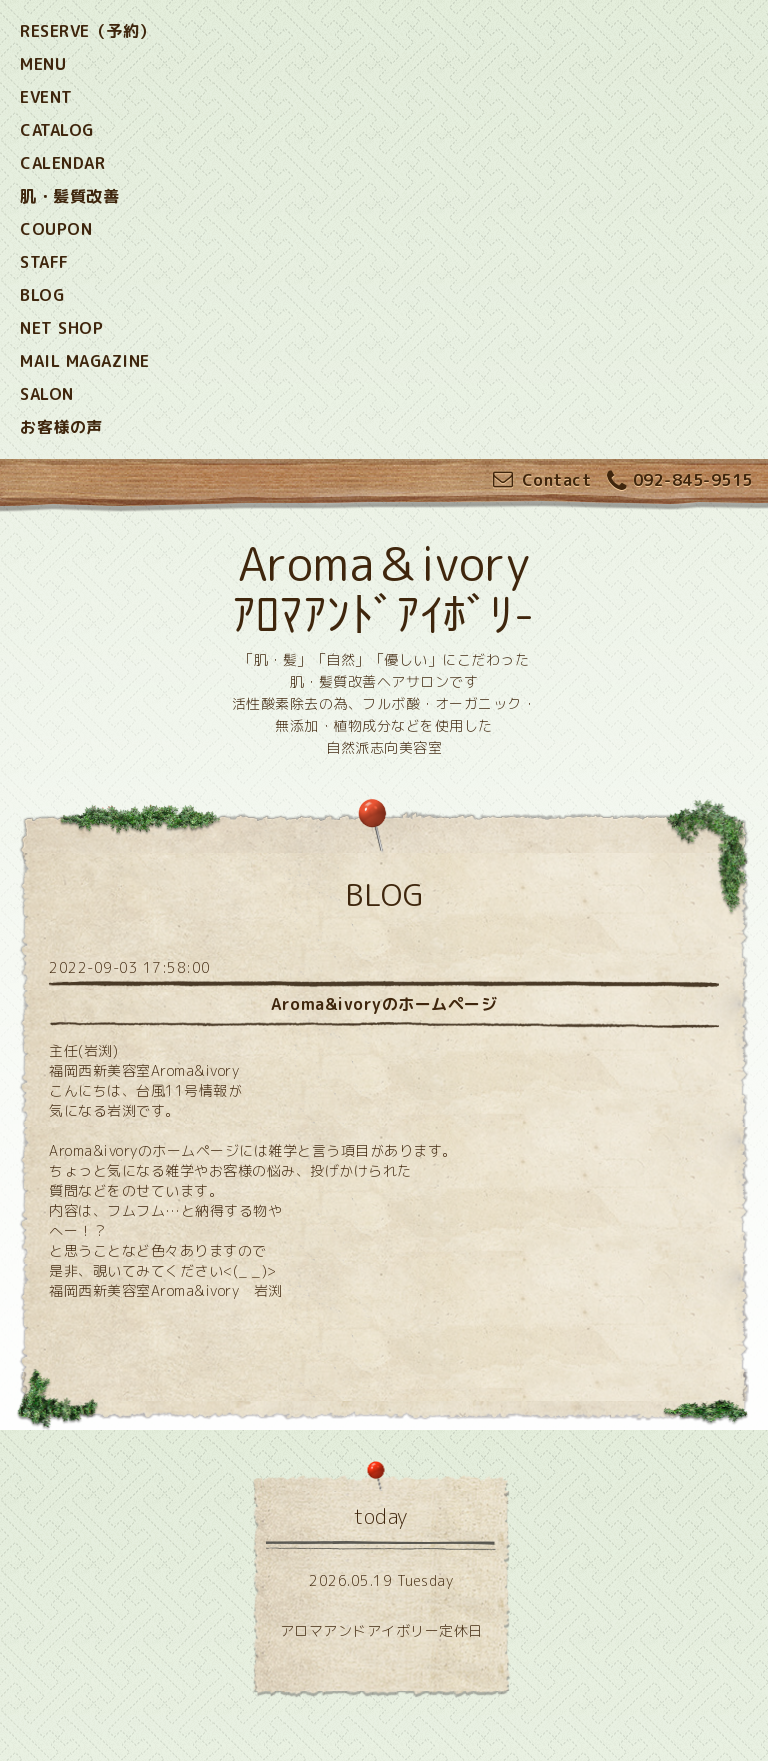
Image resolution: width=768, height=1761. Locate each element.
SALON (47, 394)
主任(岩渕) (83, 1050)
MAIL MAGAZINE (85, 361)
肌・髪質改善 (69, 196)
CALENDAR (62, 163)
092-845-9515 (680, 481)
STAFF (44, 262)
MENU (43, 64)
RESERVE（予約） (88, 31)
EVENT (46, 97)
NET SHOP (61, 328)
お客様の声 (61, 427)
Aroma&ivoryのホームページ (384, 1004)
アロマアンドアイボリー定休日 (381, 1630)
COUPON (56, 229)
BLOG (42, 295)
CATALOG (57, 130)
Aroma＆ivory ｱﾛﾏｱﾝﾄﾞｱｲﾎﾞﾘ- (384, 589)
